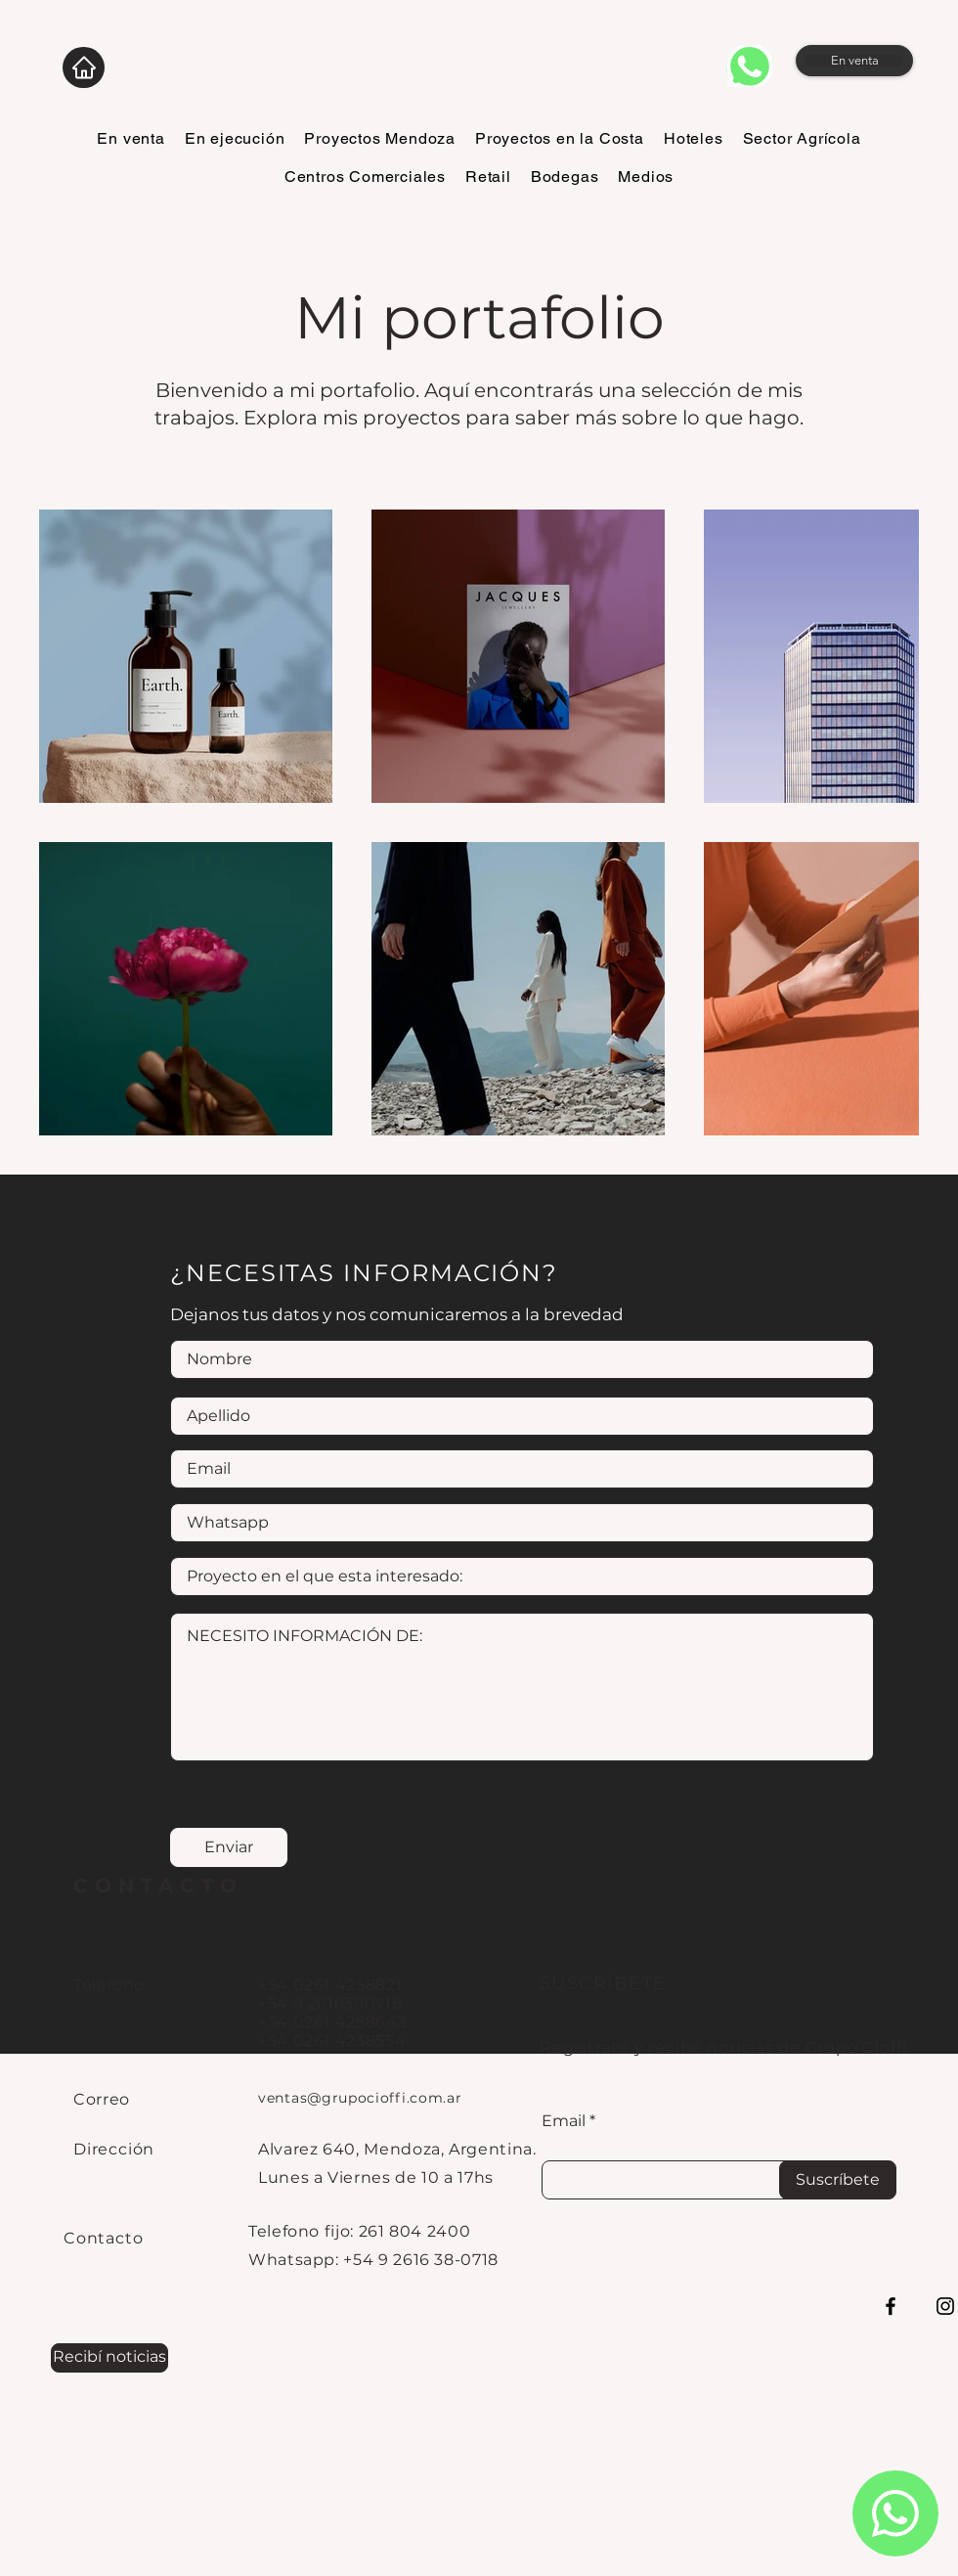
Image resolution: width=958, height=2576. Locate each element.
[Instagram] (945, 2306)
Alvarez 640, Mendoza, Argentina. (397, 2149)
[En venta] (854, 60)
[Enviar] (228, 1847)
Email (564, 2121)
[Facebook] (890, 2306)
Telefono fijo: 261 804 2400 (359, 2231)
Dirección (113, 2149)
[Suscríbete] (837, 2179)
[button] (109, 2358)
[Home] (84, 67)
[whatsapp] (749, 66)
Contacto (103, 2238)
